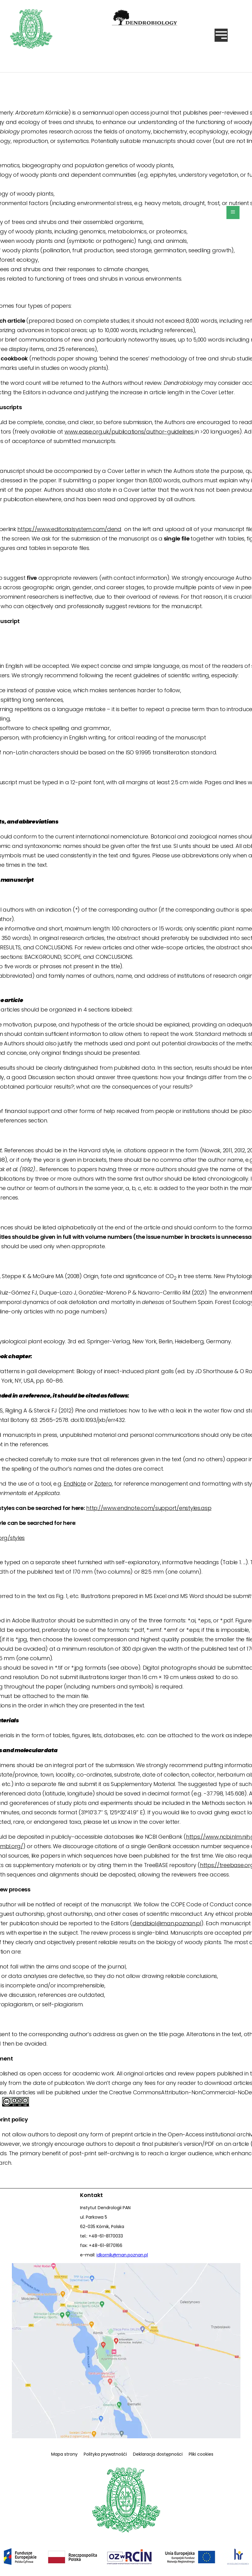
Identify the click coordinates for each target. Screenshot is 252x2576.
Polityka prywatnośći (105, 2454)
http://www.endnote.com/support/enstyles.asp (148, 1508)
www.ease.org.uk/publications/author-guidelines (130, 431)
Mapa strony (64, 2454)
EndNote (75, 1483)
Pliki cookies (201, 2454)
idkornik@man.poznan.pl (122, 2255)
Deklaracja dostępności (158, 2454)
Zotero (103, 1483)
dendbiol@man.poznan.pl (166, 1923)
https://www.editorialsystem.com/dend (69, 529)
